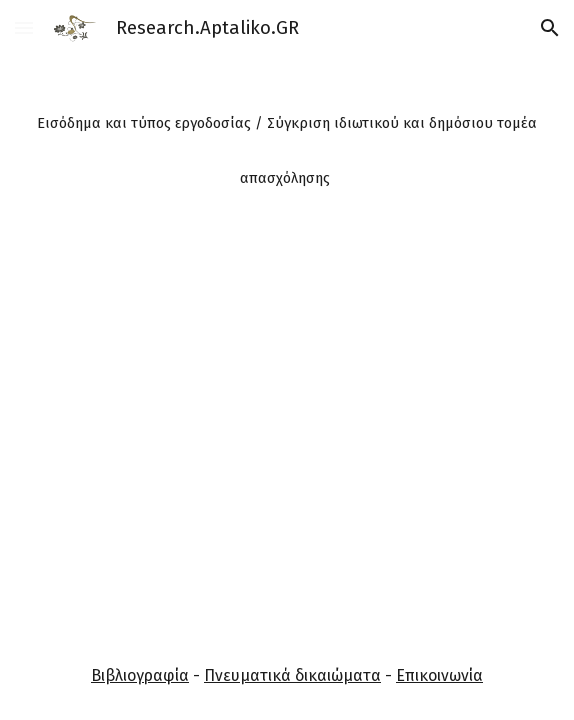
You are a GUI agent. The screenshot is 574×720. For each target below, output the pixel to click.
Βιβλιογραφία (140, 675)
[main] (287, 143)
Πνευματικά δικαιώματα (292, 675)
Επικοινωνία (439, 675)
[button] (24, 27)
